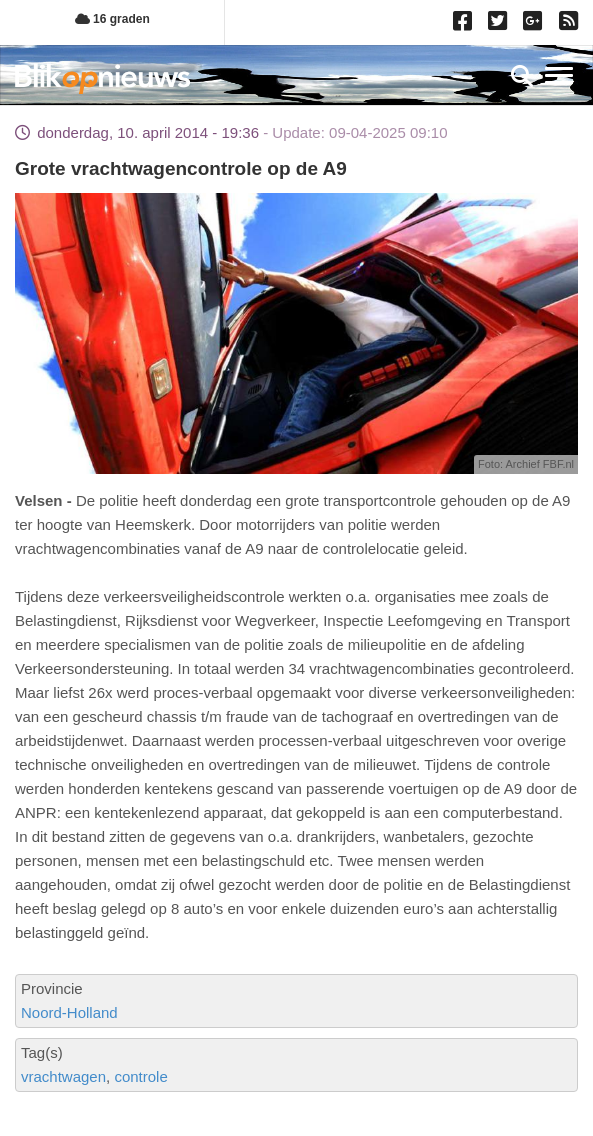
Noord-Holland (69, 1012)
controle (140, 1076)
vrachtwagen (63, 1076)
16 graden (112, 19)
